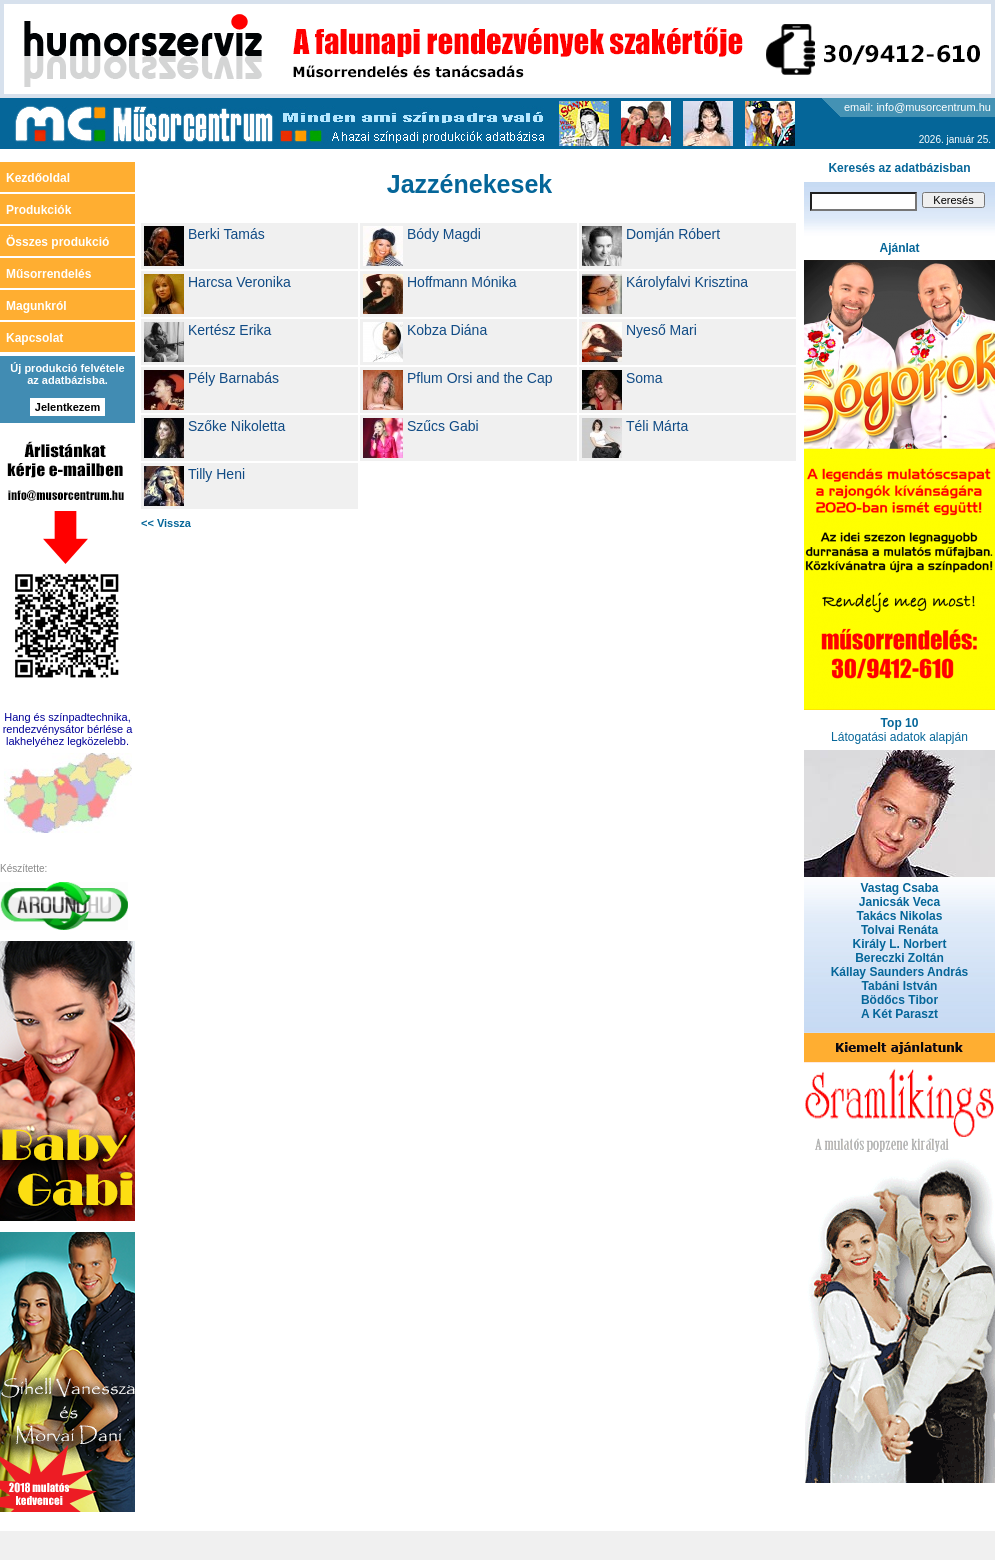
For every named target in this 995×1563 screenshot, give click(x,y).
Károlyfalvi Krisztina (687, 282)
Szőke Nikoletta (236, 426)
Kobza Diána (447, 330)
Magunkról (36, 306)
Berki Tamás (226, 234)
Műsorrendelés (48, 274)
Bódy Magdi (444, 234)
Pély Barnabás (233, 378)
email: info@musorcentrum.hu (917, 107)
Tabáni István (900, 986)
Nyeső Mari (661, 330)
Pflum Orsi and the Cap (480, 378)
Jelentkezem (67, 407)
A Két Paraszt (899, 1014)
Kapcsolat (34, 338)
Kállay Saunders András (900, 972)
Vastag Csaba (899, 888)
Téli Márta (657, 426)
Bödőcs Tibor (899, 1000)
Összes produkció (57, 242)
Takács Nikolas (900, 916)
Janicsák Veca (899, 902)
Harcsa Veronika (239, 282)
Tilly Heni (216, 474)
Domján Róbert (673, 234)
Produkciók (38, 210)
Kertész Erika (229, 330)
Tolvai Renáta (899, 930)
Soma (644, 378)
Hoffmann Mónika (461, 282)
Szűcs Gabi (443, 426)
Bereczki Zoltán (899, 958)
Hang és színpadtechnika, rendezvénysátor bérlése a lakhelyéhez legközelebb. (68, 729)
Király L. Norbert (899, 944)
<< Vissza (166, 523)
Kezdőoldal (38, 178)
